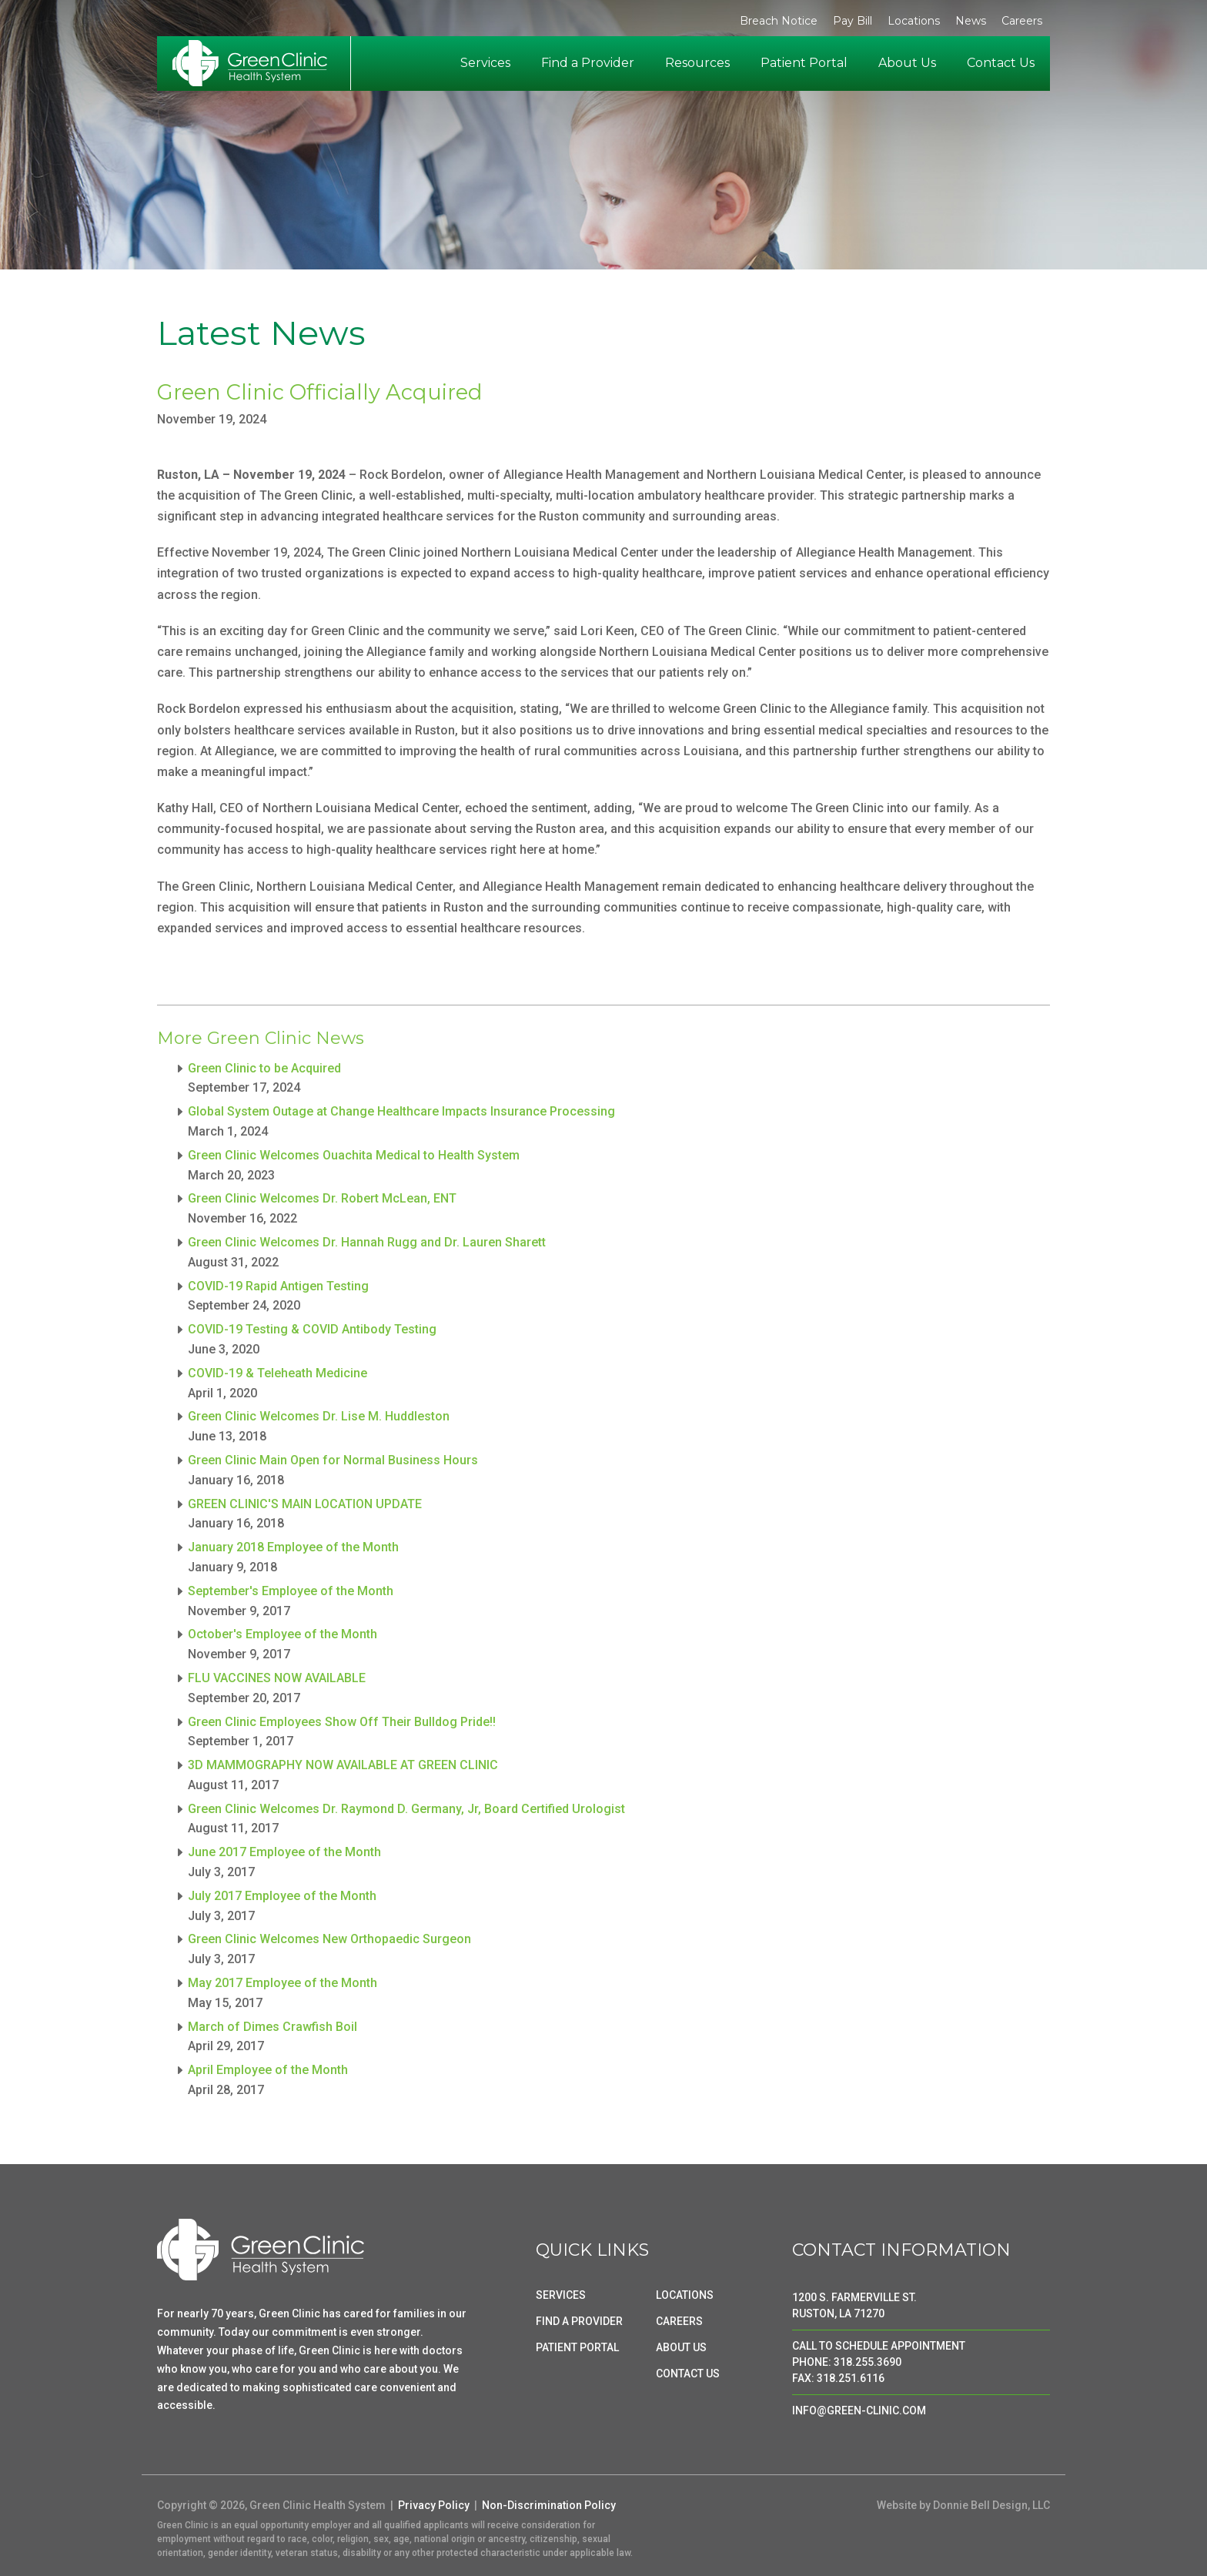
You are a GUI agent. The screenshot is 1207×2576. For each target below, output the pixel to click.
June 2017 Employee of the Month (284, 1852)
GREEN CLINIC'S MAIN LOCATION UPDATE (305, 1504)
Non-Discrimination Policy (549, 2505)
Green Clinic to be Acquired (264, 1068)
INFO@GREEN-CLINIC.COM (859, 2410)
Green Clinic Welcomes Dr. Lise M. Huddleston (319, 1416)
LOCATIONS (685, 2295)
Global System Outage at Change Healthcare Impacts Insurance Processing (401, 1111)
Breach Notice (778, 21)
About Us (907, 62)
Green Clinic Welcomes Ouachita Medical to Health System (354, 1155)
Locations (914, 21)
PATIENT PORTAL (577, 2347)
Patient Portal (804, 62)
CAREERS (679, 2321)
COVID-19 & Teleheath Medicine (277, 1373)
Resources (697, 62)
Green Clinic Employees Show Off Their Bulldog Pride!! (342, 1722)
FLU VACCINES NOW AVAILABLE (277, 1678)
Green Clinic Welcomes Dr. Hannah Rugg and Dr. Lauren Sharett (367, 1242)
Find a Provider (587, 62)
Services (485, 62)
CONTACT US (688, 2373)
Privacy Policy (434, 2505)
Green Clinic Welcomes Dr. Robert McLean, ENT (322, 1198)
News (970, 21)
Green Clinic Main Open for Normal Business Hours (333, 1460)
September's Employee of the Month (290, 1591)
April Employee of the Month (268, 2069)
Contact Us (1001, 62)
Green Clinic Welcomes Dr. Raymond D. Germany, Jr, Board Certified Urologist (406, 1809)
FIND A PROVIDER (579, 2321)
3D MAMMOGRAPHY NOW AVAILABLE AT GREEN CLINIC (343, 1765)
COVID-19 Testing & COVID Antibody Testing (312, 1329)
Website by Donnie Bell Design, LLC (963, 2505)
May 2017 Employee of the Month (282, 1982)
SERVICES (561, 2295)
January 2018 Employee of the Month (293, 1547)
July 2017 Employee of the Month (282, 1896)
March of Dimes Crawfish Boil (272, 2026)
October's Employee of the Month (282, 1634)
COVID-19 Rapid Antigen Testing (278, 1286)
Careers (1021, 21)
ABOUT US (681, 2347)
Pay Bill (852, 21)
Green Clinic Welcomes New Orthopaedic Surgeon (329, 1939)
